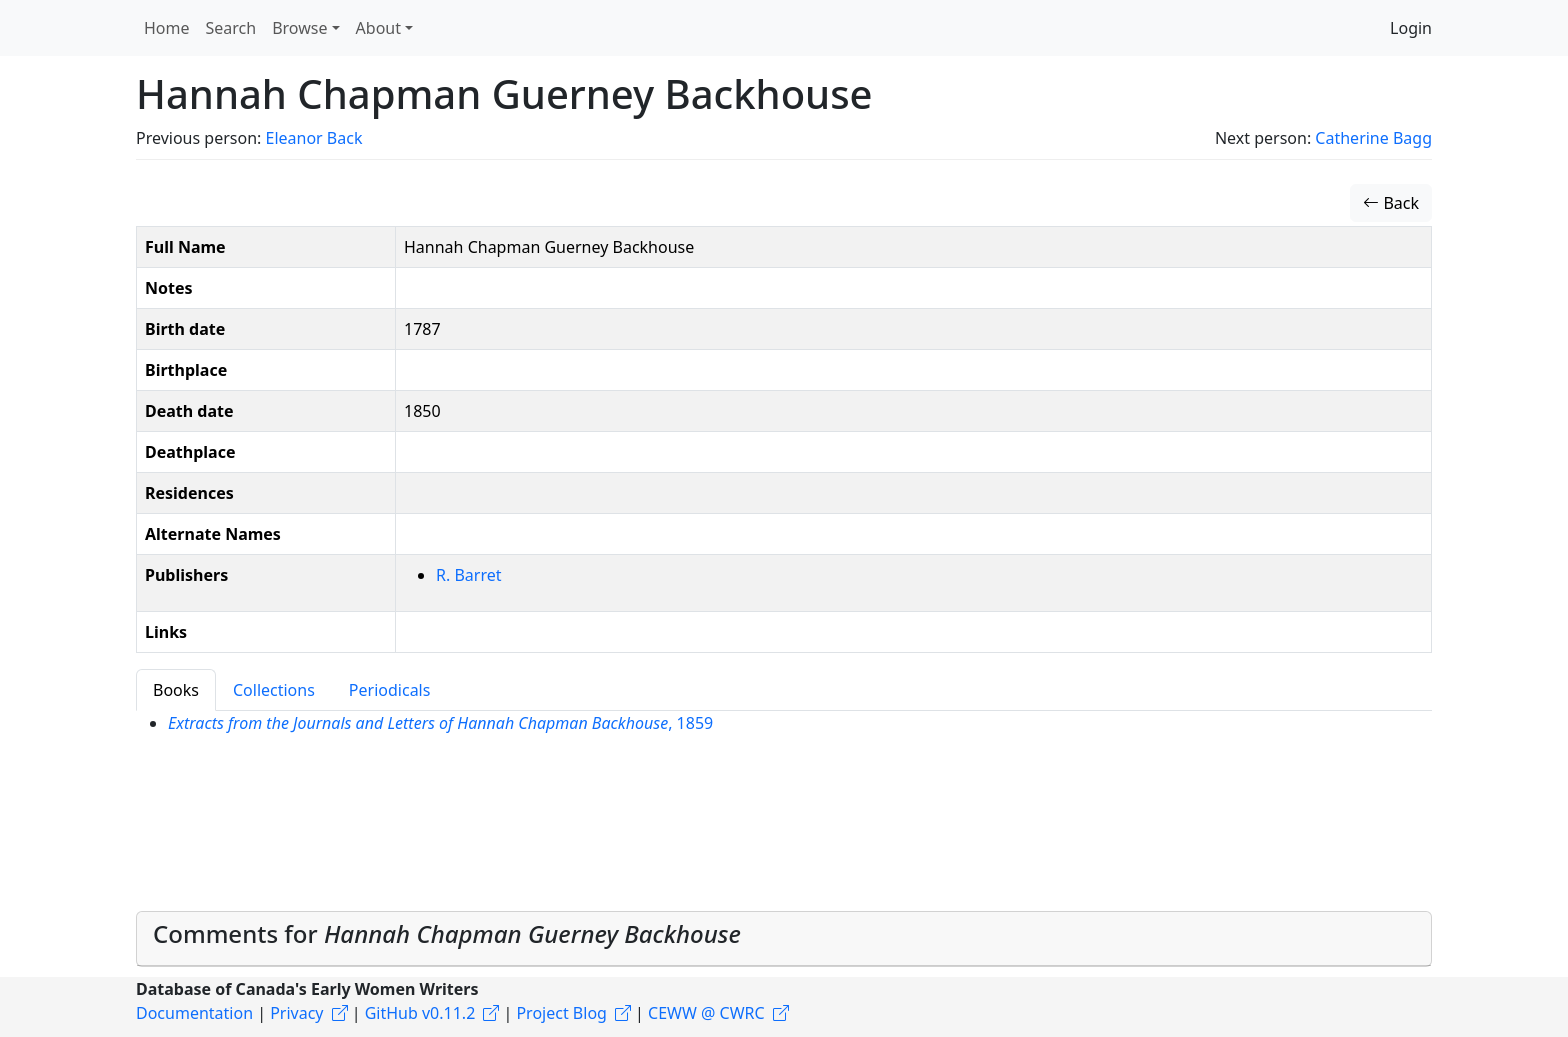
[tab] (784, 939)
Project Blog (561, 1013)
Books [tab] (176, 690)
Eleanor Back (313, 138)
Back (1391, 203)
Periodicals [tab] (390, 690)
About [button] (378, 28)
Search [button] (231, 28)
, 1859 (440, 723)
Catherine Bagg (1373, 138)
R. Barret (468, 575)
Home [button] (167, 28)
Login (1411, 28)
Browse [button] (299, 28)
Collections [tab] (274, 690)
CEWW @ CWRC (706, 1013)
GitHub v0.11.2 (420, 1013)
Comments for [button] (447, 933)
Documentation (194, 1013)
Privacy (296, 1013)
